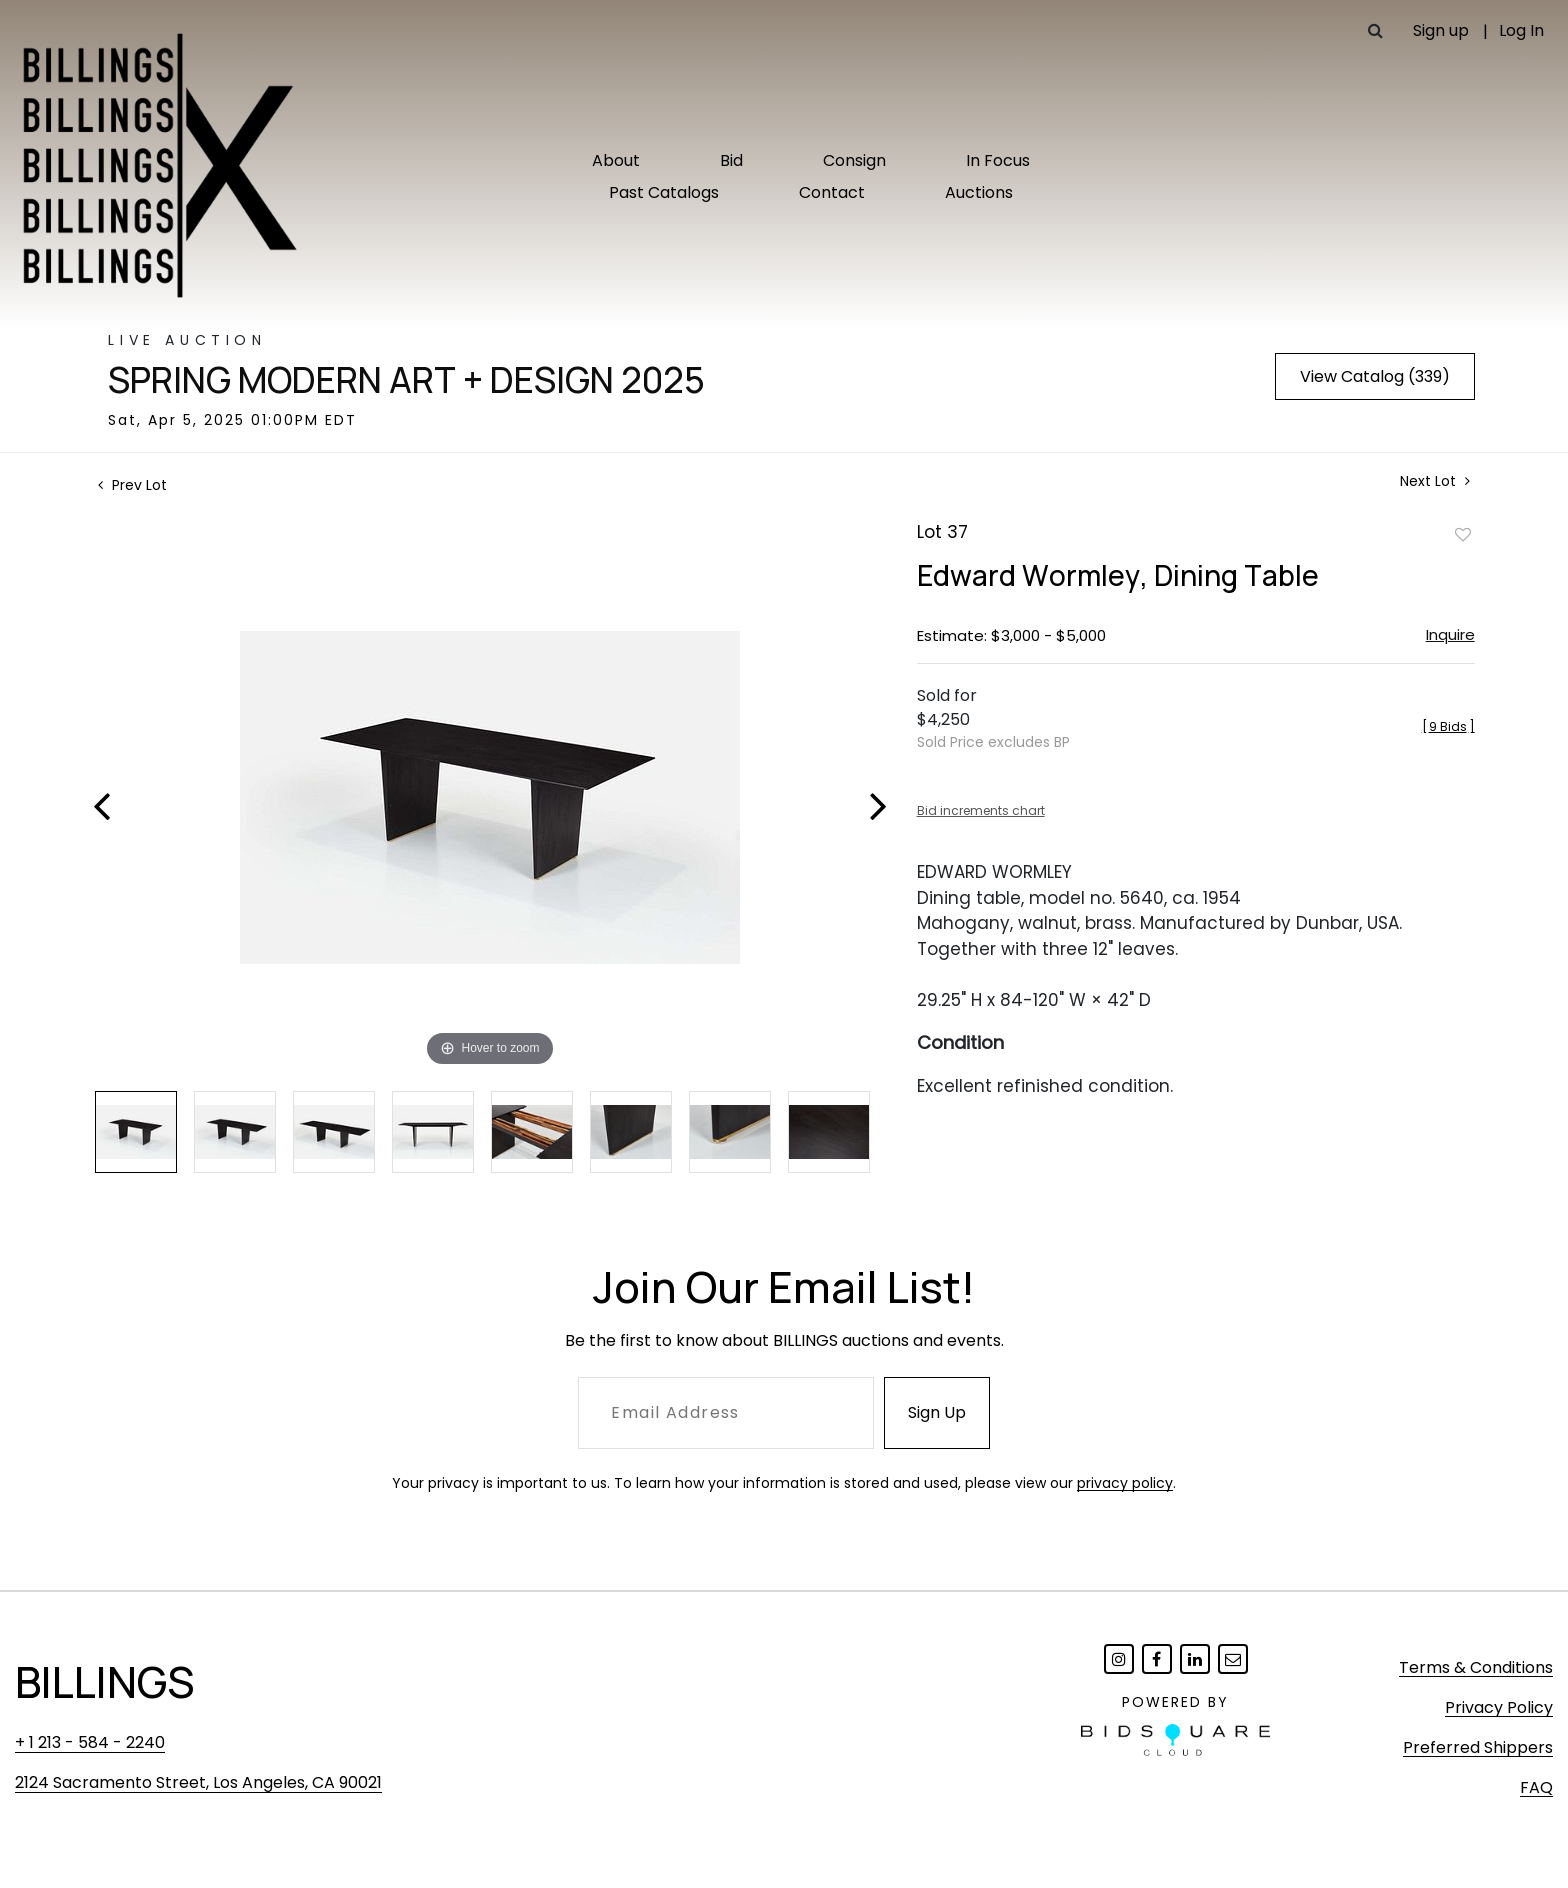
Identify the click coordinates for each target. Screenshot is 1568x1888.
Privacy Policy (1499, 1707)
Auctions (979, 192)
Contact (832, 192)
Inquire (1450, 634)
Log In (1521, 30)
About (616, 160)
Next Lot (1435, 481)
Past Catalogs (664, 192)
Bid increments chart (981, 810)
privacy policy (1125, 1483)
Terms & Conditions (1476, 1667)
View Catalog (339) (1375, 376)
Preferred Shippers (1478, 1747)
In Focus (998, 160)
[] (1448, 726)
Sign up (1441, 30)
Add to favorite (1463, 534)
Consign (854, 160)
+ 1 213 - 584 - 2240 (90, 1742)
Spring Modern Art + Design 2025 (406, 380)
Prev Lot (132, 485)
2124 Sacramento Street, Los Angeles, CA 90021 (198, 1782)
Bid (731, 160)
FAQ (1536, 1787)
